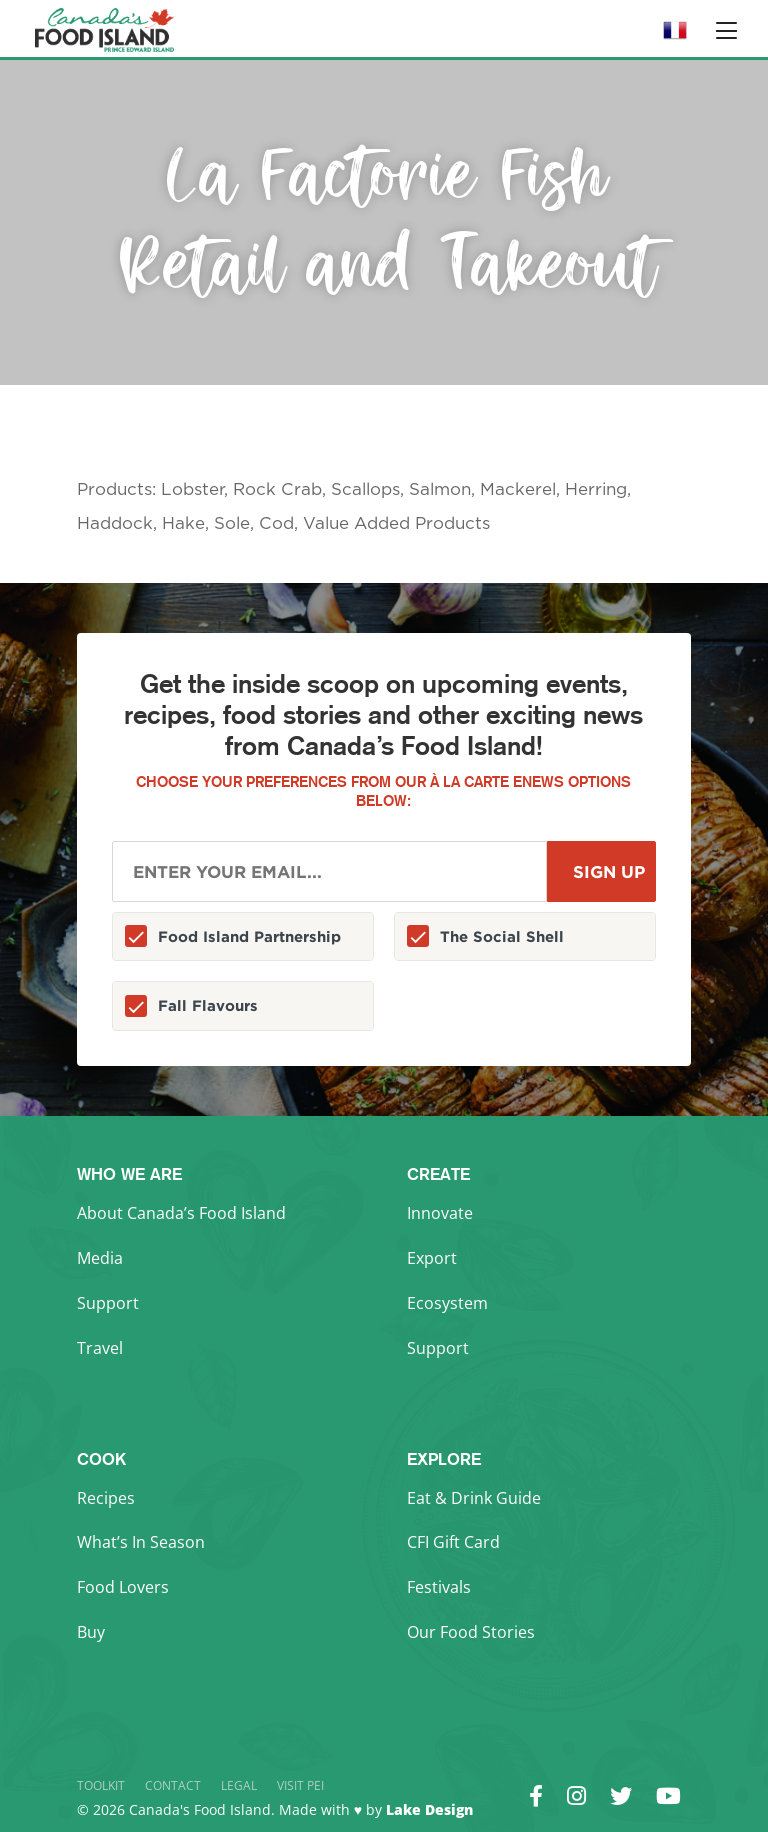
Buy (91, 1632)
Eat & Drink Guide (474, 1498)
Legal (239, 1785)
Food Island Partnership (249, 936)
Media (100, 1258)
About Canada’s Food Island (181, 1213)
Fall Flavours (208, 1005)
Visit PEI (300, 1785)
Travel (100, 1348)
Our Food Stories (471, 1632)
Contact (173, 1785)
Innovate (440, 1213)
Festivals (439, 1587)
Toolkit (101, 1785)
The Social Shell (502, 936)
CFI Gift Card (453, 1542)
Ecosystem (447, 1303)
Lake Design (429, 1809)
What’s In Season (141, 1542)
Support (108, 1303)
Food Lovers (123, 1587)
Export (432, 1258)
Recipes (106, 1498)
